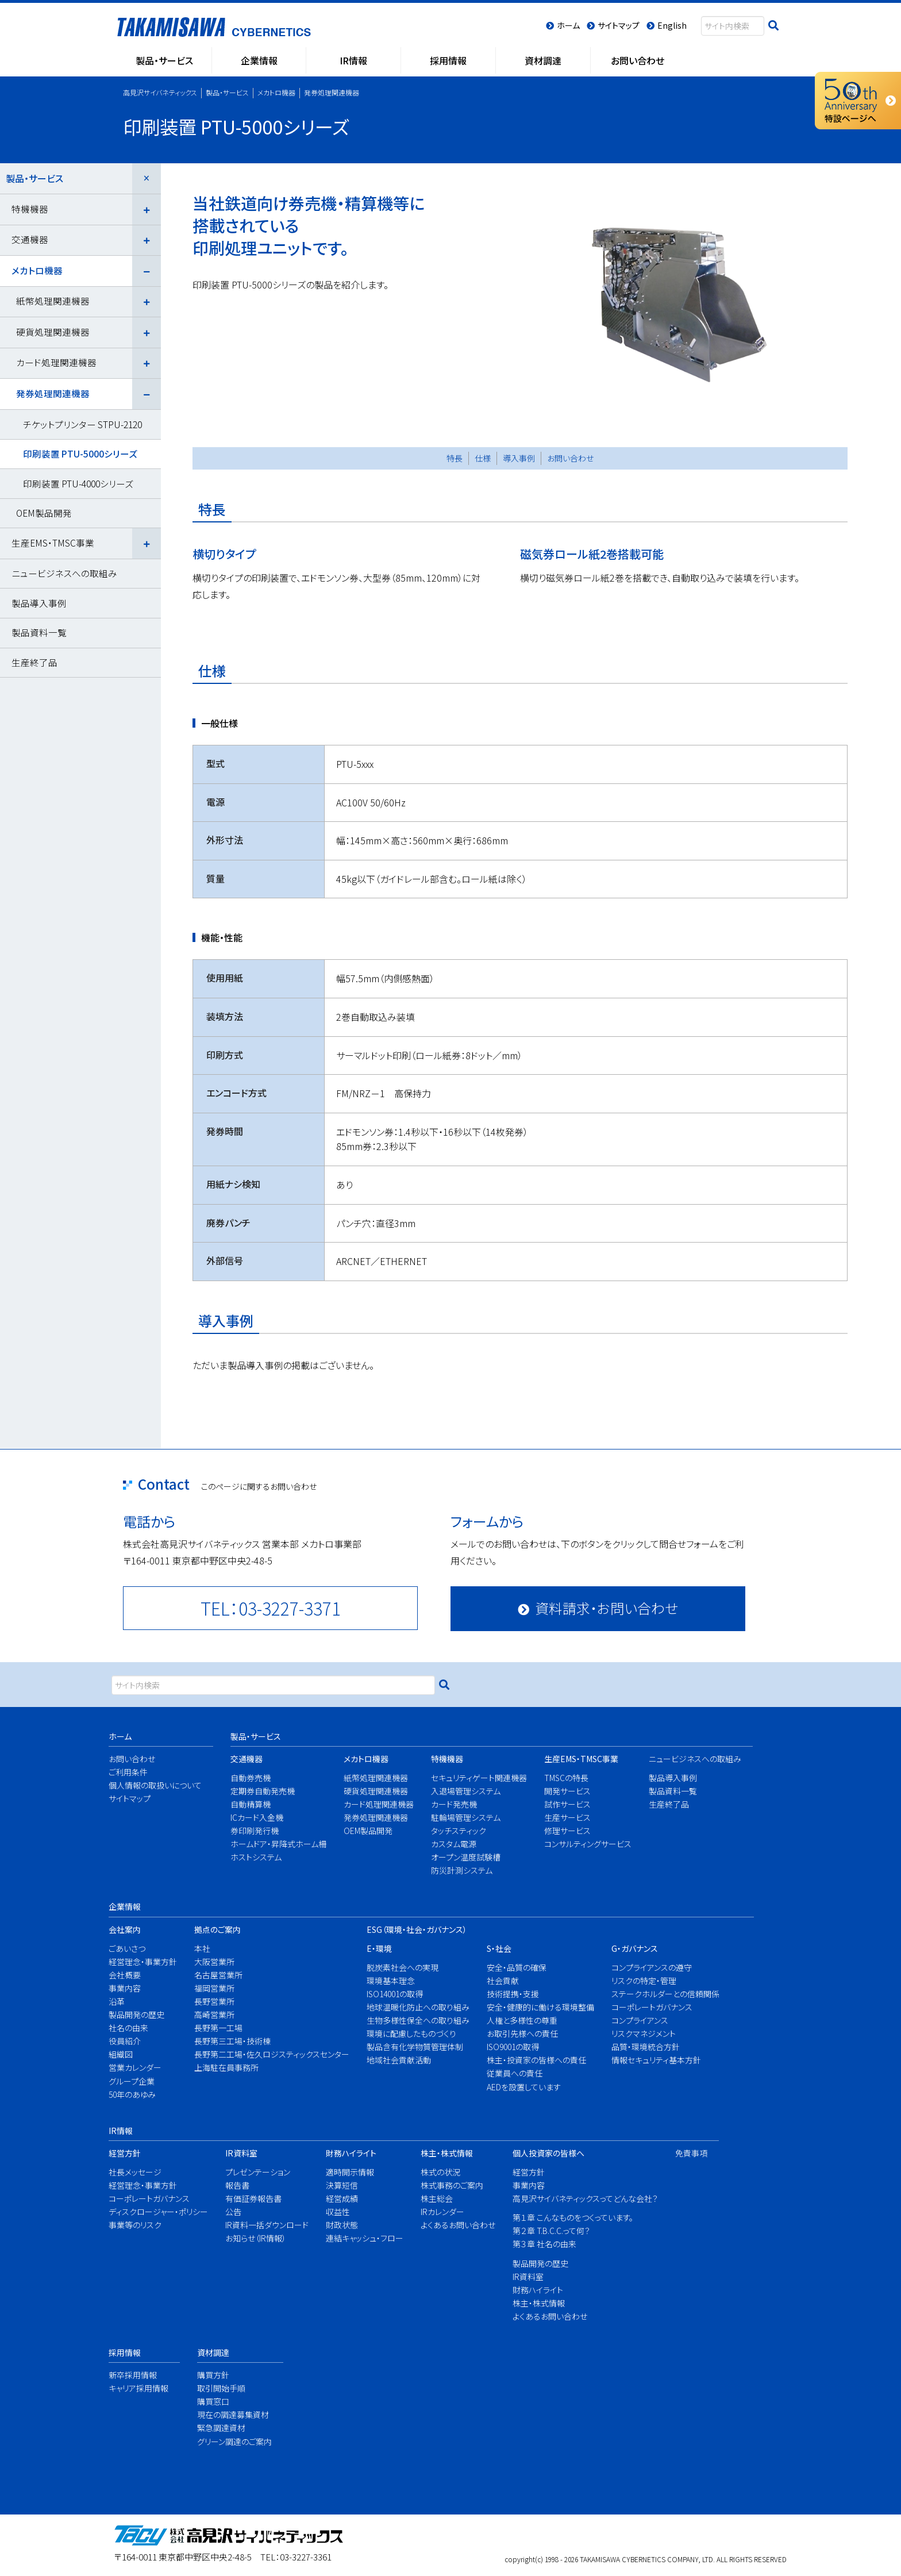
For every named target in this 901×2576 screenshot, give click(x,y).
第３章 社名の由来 (544, 2244)
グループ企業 (132, 2081)
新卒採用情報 (133, 2375)
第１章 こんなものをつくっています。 (573, 2217)
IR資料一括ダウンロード (263, 2225)
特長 (454, 458)
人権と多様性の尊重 (522, 2020)
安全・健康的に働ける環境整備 (535, 2007)
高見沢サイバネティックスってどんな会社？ (578, 2198)
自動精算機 (250, 1804)
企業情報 (125, 1906)
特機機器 (29, 208)
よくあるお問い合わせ (454, 2225)
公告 (233, 2211)
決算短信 (342, 2185)
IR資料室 (241, 2153)
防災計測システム (461, 1870)
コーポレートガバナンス (651, 2007)
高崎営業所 (214, 2014)
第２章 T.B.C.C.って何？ (551, 2230)
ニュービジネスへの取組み (64, 573)
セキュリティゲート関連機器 (474, 1777)
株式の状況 (440, 2172)
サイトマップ (130, 1798)
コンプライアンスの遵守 (651, 1967)
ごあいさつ (127, 1948)
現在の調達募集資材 (230, 2414)
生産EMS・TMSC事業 (52, 542)
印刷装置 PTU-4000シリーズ (78, 483)
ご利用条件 (128, 1772)
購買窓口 (213, 2401)
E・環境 (379, 1948)
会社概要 (125, 1975)
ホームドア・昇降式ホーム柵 (273, 1844)
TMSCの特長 (566, 1777)
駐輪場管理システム (465, 1817)
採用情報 (125, 2352)
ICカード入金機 (256, 1817)
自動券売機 (250, 1777)
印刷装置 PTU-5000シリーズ (80, 453)
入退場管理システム (465, 1791)
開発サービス (567, 1791)
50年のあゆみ (132, 2094)
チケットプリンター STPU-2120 (82, 424)
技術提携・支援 (513, 1994)
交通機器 (29, 239)
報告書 (237, 2185)
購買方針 (213, 2375)
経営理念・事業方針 (139, 1961)
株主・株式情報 (447, 2153)
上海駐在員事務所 (226, 2067)
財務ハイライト (351, 2153)
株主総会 (437, 2198)
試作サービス (567, 1804)
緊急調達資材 (221, 2427)
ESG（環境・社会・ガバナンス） (417, 1929)
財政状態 (342, 2225)
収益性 (338, 2211)
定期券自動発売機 (262, 1791)
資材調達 (213, 2352)
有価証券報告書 (253, 2198)
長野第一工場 (218, 2027)
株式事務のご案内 (452, 2185)
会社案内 (125, 1929)
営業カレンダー (135, 2067)
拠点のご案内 (217, 1929)
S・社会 (499, 1948)
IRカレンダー (442, 2211)
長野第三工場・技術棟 (232, 2041)
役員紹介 (125, 2041)
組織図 (121, 2054)
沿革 (117, 2001)
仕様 (483, 458)
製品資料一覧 (39, 632)
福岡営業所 (214, 1988)
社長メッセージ (135, 2172)
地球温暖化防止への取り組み (413, 2007)
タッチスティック (458, 1830)
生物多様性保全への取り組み (413, 2020)
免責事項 (689, 2153)
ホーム (120, 1736)
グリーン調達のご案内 (230, 2441)
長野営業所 (214, 2001)
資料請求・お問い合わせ (606, 1608)
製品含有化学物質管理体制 (413, 2046)
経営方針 (125, 2153)
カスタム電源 (453, 1844)
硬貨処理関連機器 (53, 331)
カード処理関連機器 (56, 362)
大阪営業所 (214, 1961)
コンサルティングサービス (583, 1844)
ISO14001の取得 (395, 1994)
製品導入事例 (39, 603)
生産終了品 (34, 662)
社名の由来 (128, 2027)
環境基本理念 (391, 1980)
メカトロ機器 (37, 270)
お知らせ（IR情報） (255, 2238)
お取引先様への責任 (522, 2033)
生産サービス (567, 1817)
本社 (202, 1948)
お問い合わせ (570, 458)
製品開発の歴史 (136, 2014)
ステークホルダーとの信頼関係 (660, 1994)
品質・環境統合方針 (645, 2046)
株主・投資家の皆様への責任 (535, 2060)
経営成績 (342, 2198)
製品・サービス (34, 178)
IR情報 (121, 2130)
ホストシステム (256, 1857)
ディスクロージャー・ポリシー (153, 2211)
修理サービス (567, 1830)
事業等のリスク (135, 2225)
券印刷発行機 (254, 1830)
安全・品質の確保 (516, 1967)
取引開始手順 (221, 2388)
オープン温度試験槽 (465, 1857)
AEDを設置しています (524, 2087)
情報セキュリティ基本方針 (656, 2060)
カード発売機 (454, 1804)
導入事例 (519, 458)
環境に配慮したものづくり (411, 2033)
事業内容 (125, 1988)
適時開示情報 (350, 2172)
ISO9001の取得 (513, 2046)
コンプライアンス (639, 2020)
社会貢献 (503, 1980)
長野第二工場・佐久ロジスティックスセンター (264, 2054)
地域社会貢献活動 (399, 2060)
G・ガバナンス (634, 1948)
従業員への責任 (514, 2073)
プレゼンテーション (257, 2172)
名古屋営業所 (218, 1975)
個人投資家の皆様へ (548, 2153)
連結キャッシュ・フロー (361, 2238)
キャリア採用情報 (136, 2388)
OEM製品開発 (44, 512)
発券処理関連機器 (53, 393)
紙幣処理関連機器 (53, 300)
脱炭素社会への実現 (402, 1967)
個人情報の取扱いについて (150, 1785)
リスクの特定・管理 (643, 1980)
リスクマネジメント (643, 2033)
